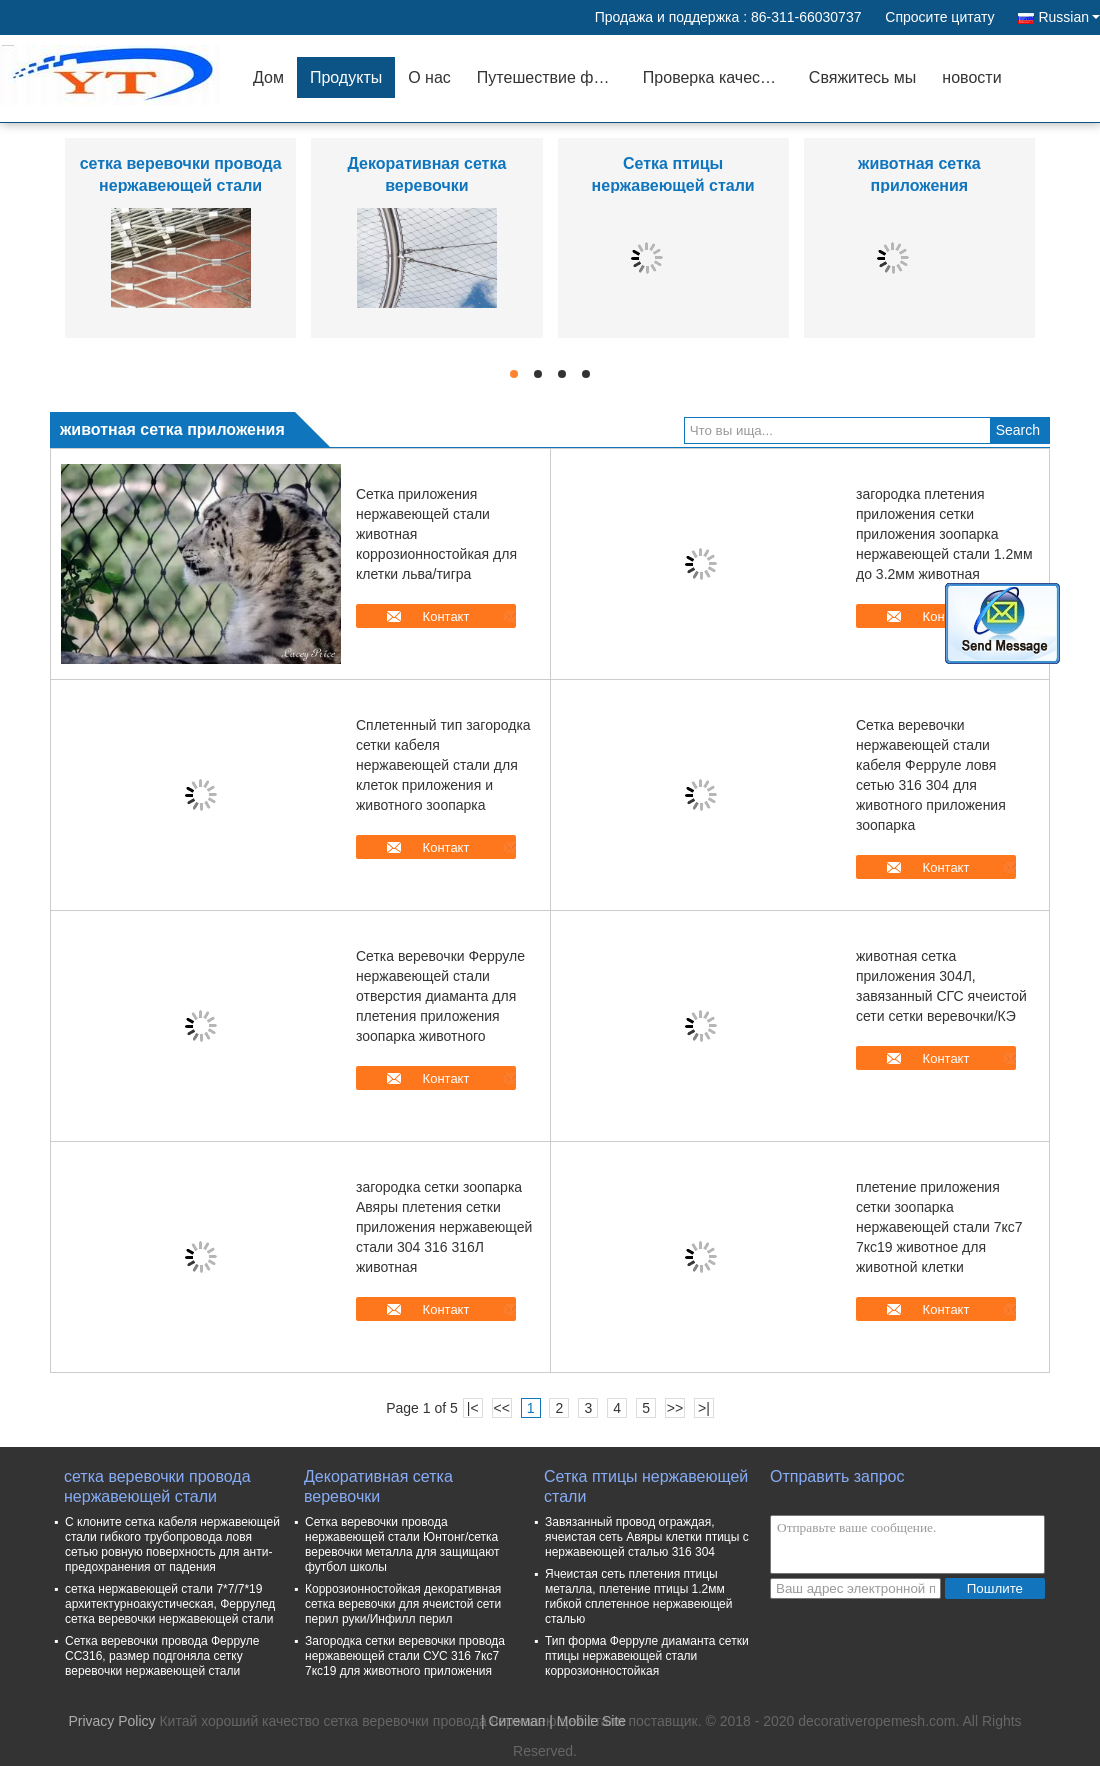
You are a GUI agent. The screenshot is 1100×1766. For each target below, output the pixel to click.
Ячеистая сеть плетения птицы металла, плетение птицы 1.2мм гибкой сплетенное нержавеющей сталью (639, 1596)
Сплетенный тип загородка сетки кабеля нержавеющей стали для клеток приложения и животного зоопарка (443, 765)
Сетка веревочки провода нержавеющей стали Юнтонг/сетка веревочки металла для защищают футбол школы (402, 1544)
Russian (1069, 17)
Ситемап (516, 1721)
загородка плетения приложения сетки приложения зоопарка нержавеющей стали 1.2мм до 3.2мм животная (944, 534)
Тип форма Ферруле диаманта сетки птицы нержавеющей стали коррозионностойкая (647, 1656)
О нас (429, 77)
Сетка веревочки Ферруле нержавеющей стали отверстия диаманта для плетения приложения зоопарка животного (440, 996)
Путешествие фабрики (553, 77)
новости (971, 77)
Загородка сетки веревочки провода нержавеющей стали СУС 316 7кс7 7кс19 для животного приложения (405, 1656)
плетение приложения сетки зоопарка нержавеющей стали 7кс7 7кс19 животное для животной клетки (939, 1227)
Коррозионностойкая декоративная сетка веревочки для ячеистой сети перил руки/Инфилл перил (403, 1604)
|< (473, 1408)
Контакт (446, 616)
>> (675, 1408)
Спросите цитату (939, 17)
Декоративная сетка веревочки (378, 1486)
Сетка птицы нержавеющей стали (646, 1486)
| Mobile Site (587, 1721)
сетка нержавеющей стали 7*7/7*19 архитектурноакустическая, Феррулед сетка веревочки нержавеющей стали (170, 1604)
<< (501, 1408)
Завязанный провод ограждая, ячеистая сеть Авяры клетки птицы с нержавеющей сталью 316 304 (647, 1537)
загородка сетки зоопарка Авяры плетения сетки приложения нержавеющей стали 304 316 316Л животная (444, 1227)
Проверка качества (714, 77)
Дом (268, 77)
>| (704, 1408)
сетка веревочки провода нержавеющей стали (157, 1486)
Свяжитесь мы (863, 77)
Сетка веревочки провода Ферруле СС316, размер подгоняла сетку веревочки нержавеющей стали (162, 1656)
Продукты (346, 77)
